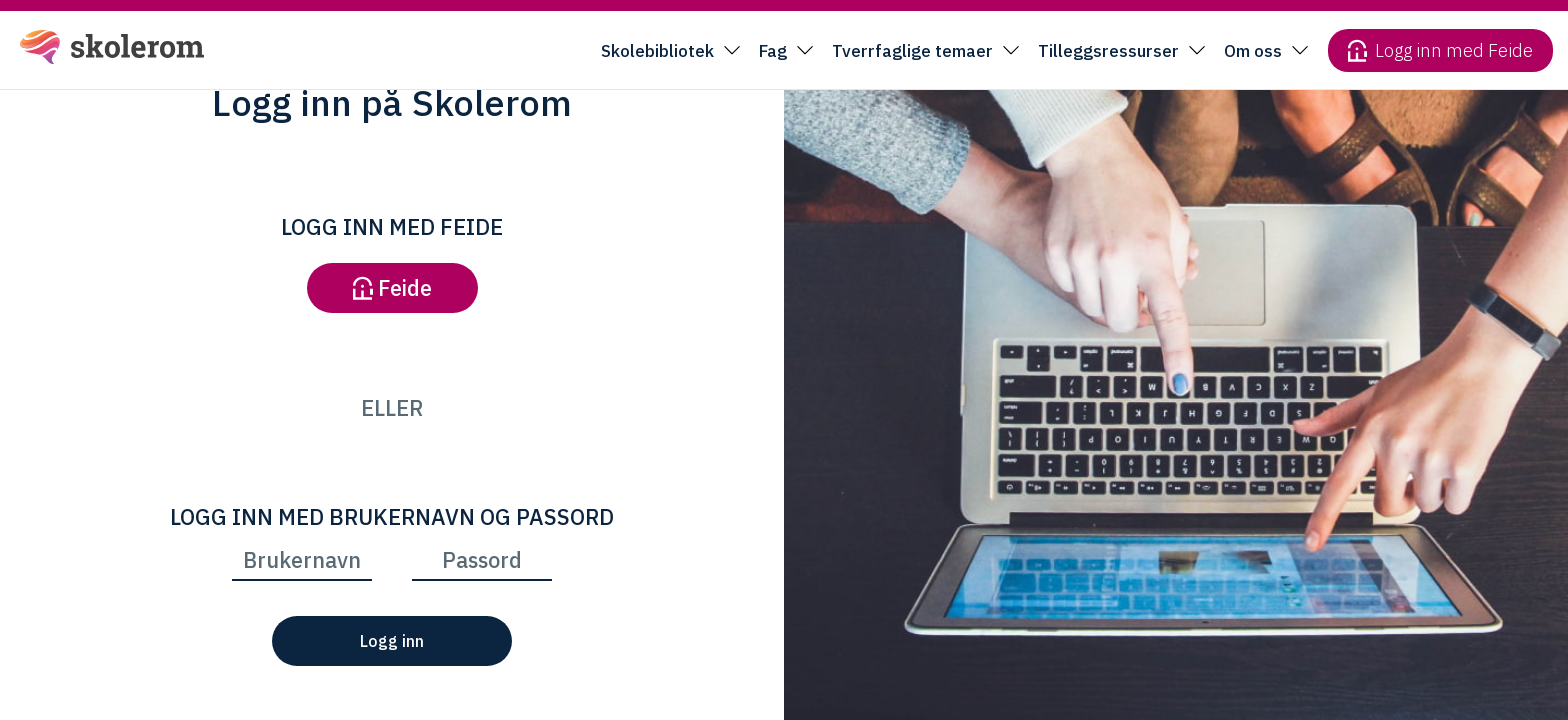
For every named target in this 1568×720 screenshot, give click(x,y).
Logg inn (392, 641)
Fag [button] (773, 51)
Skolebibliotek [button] (657, 51)
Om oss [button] (1253, 51)
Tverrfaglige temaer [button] (912, 51)
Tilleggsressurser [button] (1108, 51)
